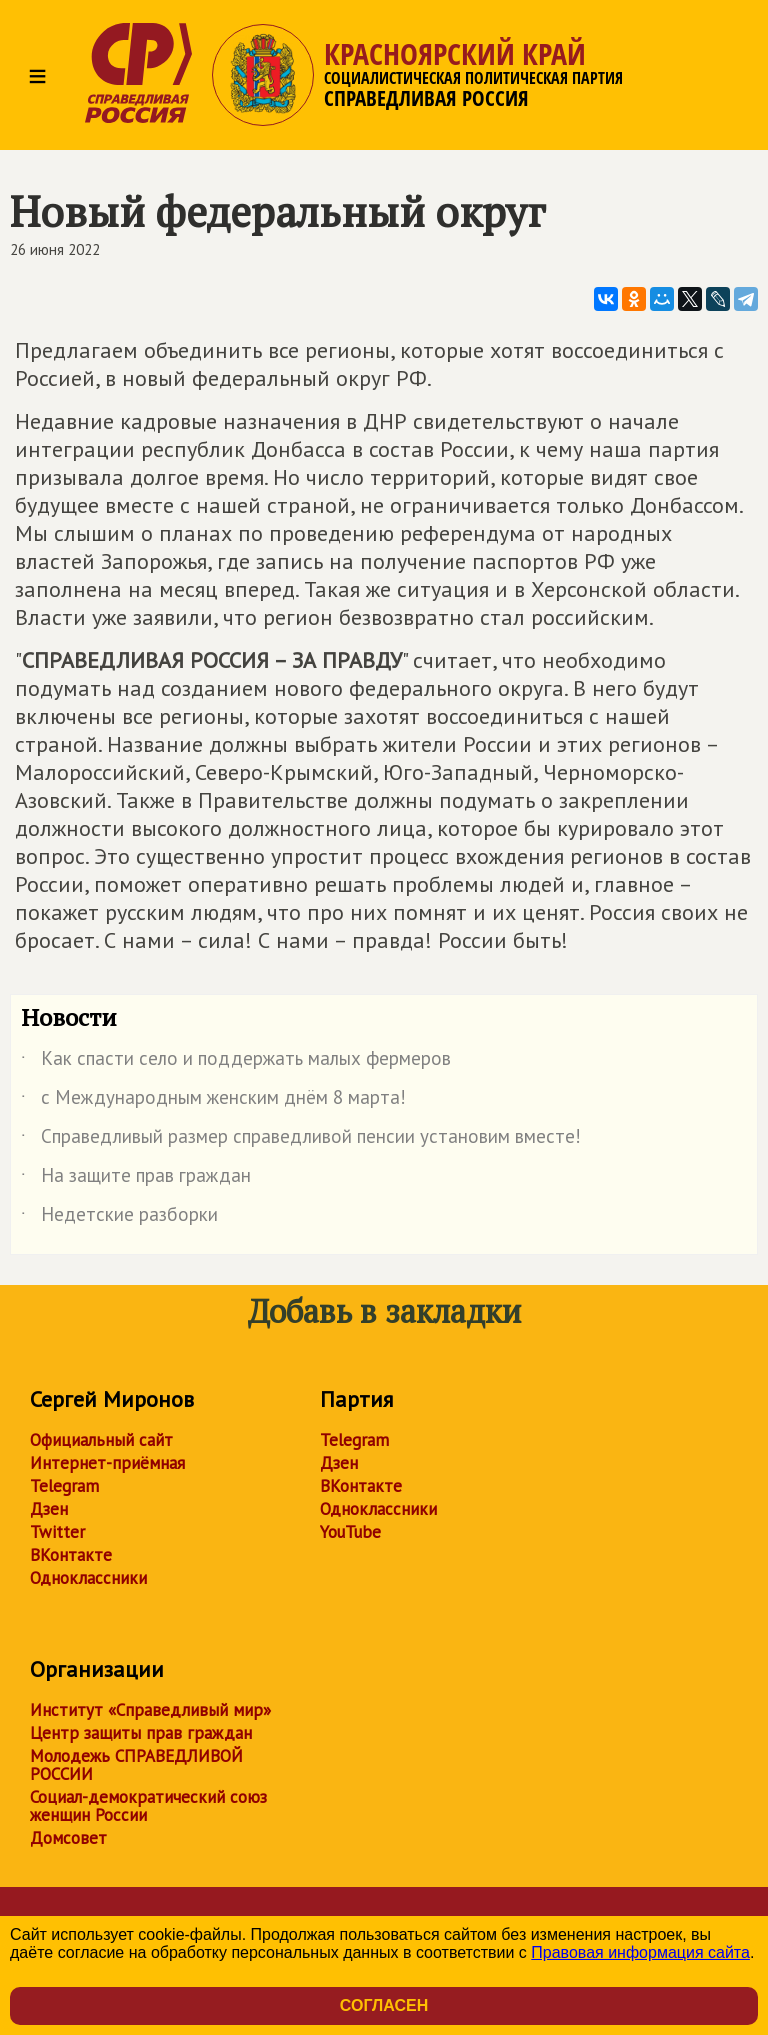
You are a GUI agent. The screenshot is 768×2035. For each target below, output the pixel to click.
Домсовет (68, 1838)
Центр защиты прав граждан (141, 1733)
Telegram (64, 1486)
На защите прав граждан (136, 1179)
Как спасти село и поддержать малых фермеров (236, 1062)
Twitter (57, 1532)
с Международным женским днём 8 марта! (213, 1101)
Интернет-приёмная (107, 1463)
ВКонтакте (71, 1555)
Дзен (49, 1509)
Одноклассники (88, 1578)
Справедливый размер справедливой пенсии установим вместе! (301, 1140)
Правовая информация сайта (640, 1952)
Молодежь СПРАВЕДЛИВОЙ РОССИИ (136, 1765)
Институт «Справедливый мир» (150, 1710)
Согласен (384, 2005)
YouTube (350, 1532)
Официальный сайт (101, 1440)
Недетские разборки (119, 1218)
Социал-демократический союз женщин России (148, 1806)
